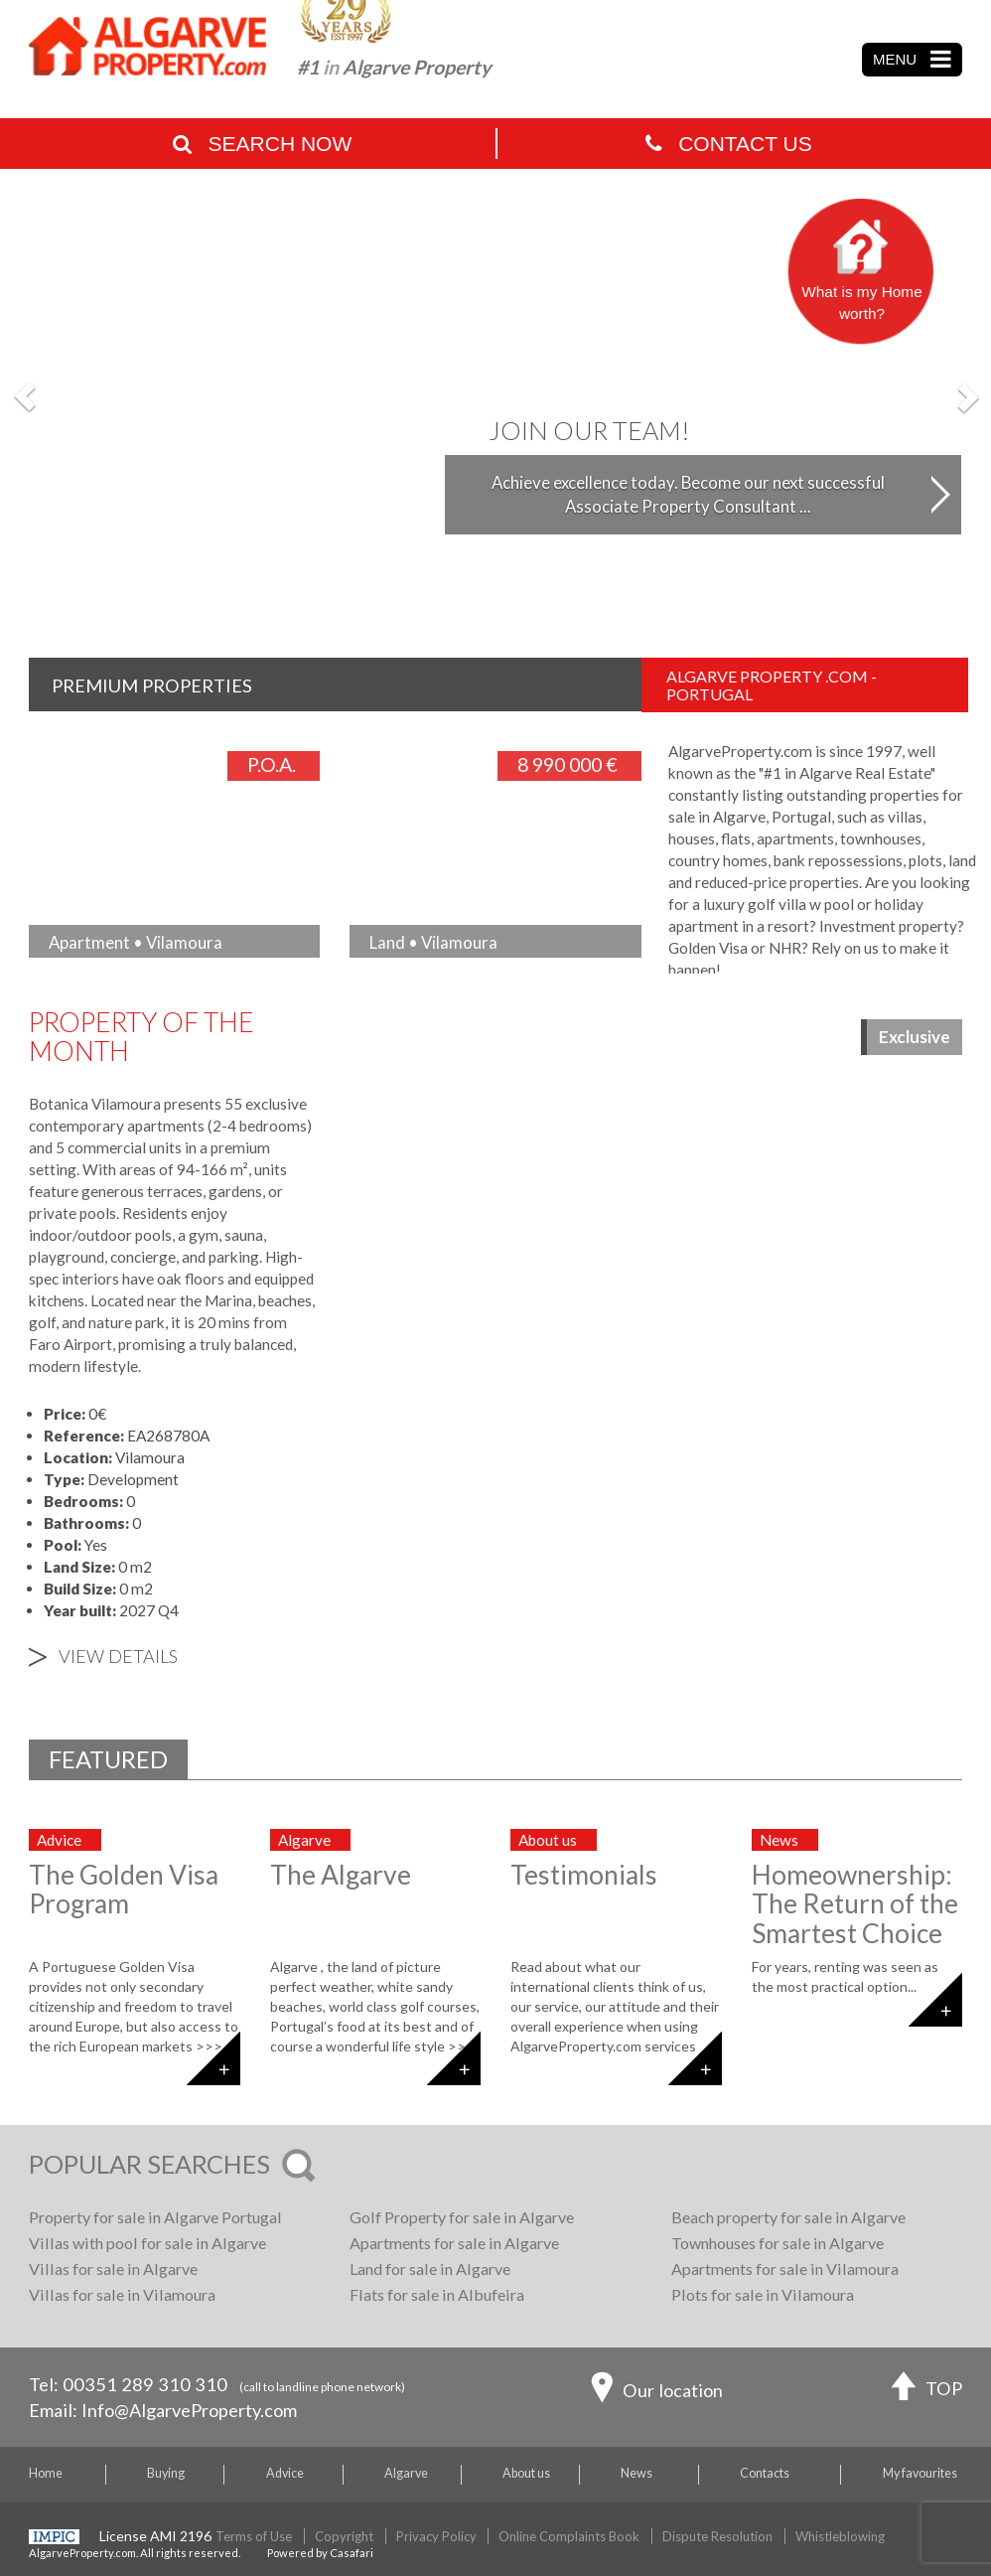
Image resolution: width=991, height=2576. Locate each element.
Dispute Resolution (717, 2536)
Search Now (263, 143)
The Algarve (340, 1875)
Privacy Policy (436, 2536)
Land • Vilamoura (433, 942)
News (636, 2473)
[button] (25, 396)
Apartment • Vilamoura (135, 942)
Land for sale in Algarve (430, 2268)
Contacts (764, 2473)
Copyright (344, 2536)
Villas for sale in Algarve (113, 2268)
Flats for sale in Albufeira (437, 2294)
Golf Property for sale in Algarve (462, 2216)
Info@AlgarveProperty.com (189, 2410)
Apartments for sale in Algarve (454, 2242)
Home (46, 2473)
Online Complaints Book (568, 2536)
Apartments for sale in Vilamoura (785, 2268)
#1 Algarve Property (394, 67)
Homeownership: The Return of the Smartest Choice (855, 1904)
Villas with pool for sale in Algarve (147, 2242)
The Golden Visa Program (123, 1889)
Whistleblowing (840, 2536)
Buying (166, 2473)
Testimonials (583, 1875)
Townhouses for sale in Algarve (777, 2242)
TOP (927, 2390)
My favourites (920, 2473)
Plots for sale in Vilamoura (762, 2294)
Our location (657, 2392)
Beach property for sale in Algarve (788, 2216)
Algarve (406, 2473)
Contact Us (728, 143)
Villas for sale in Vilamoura (122, 2294)
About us (526, 2473)
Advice (285, 2473)
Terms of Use (253, 2536)
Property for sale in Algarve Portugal (155, 2216)
